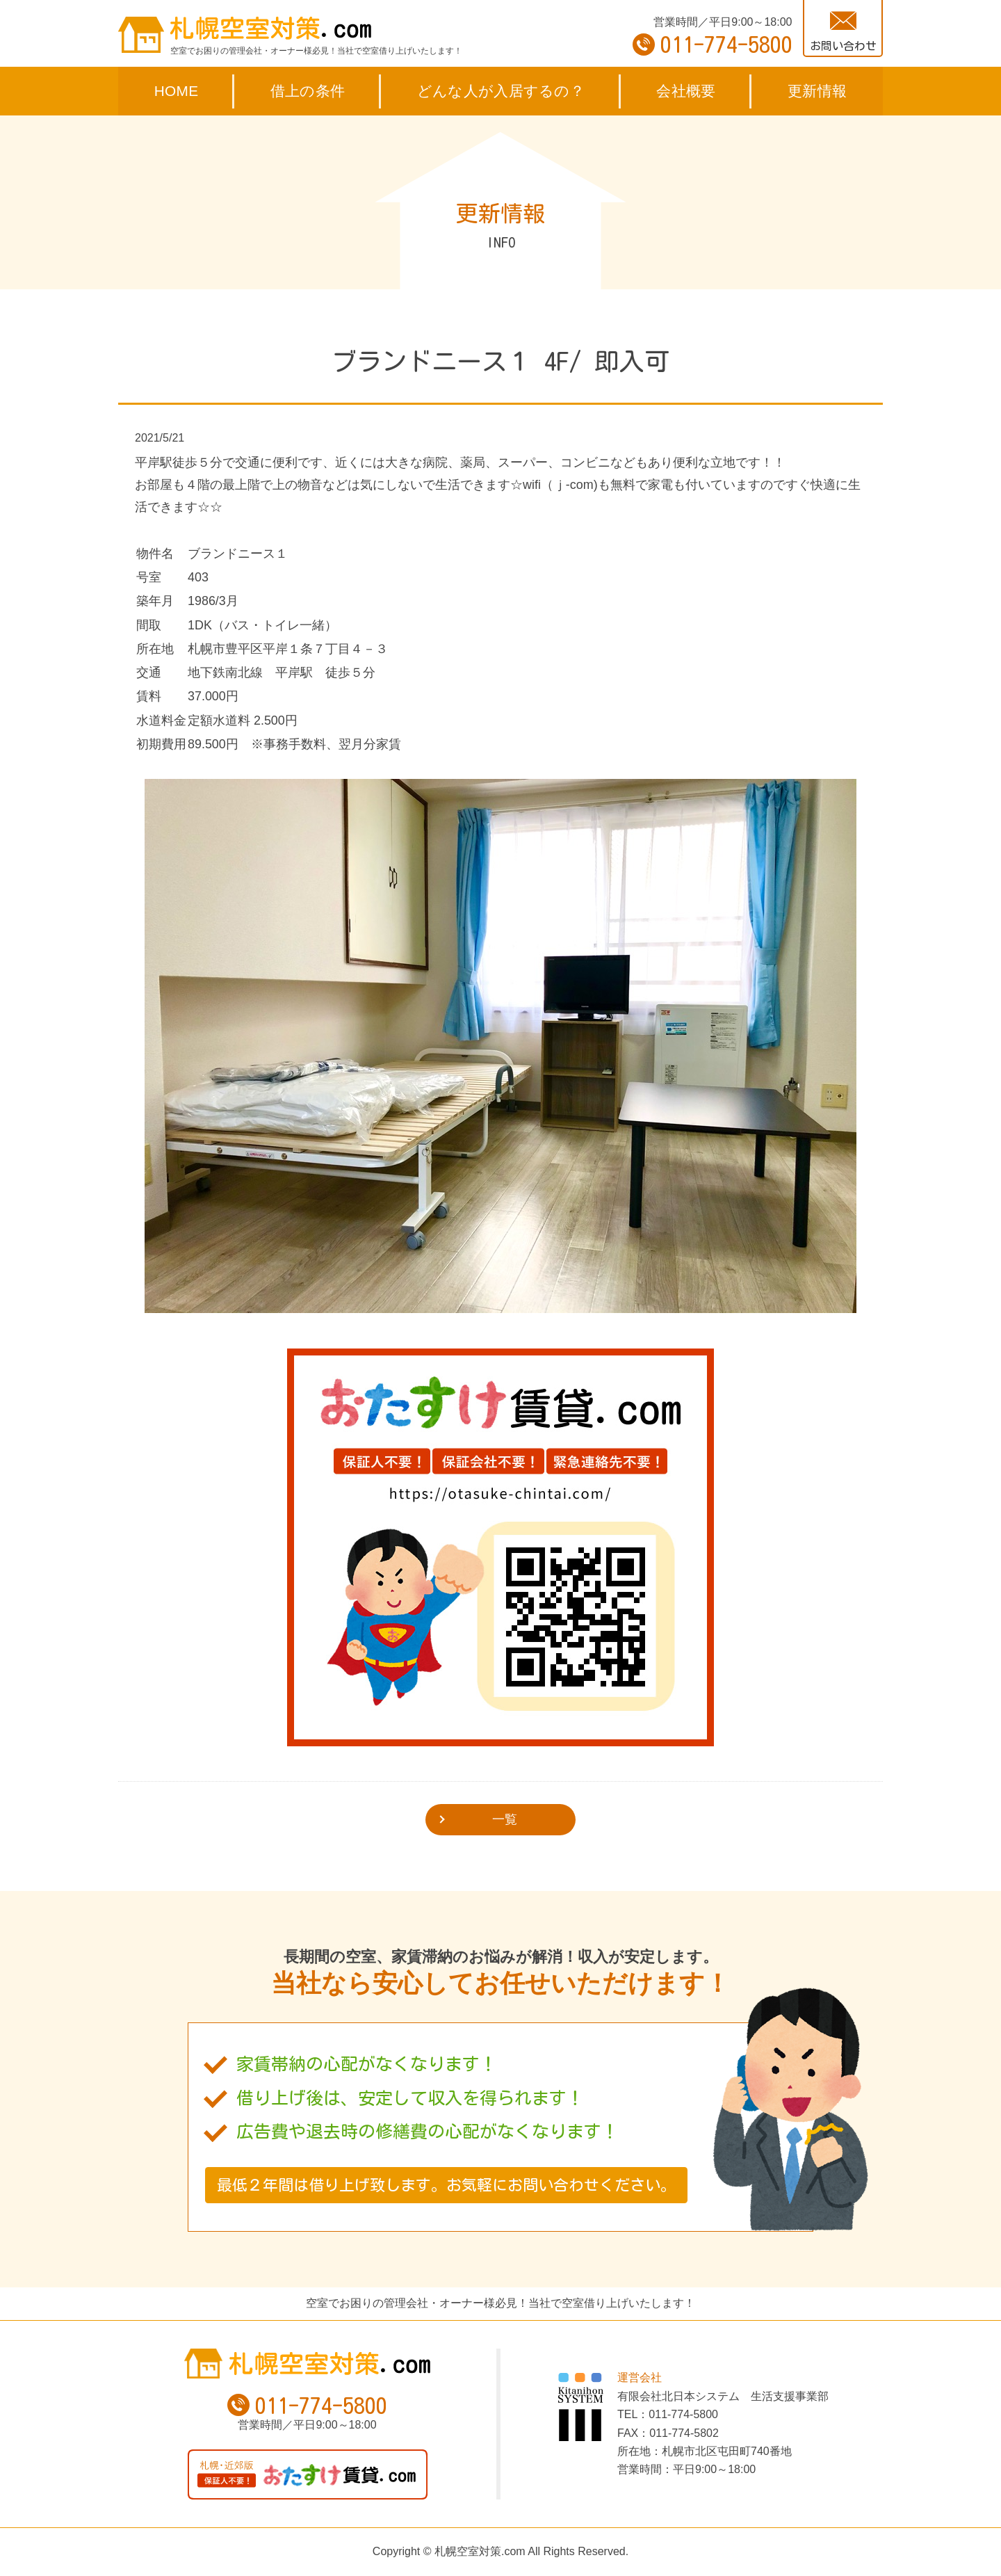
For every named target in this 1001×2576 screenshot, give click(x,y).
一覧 (504, 1819)
